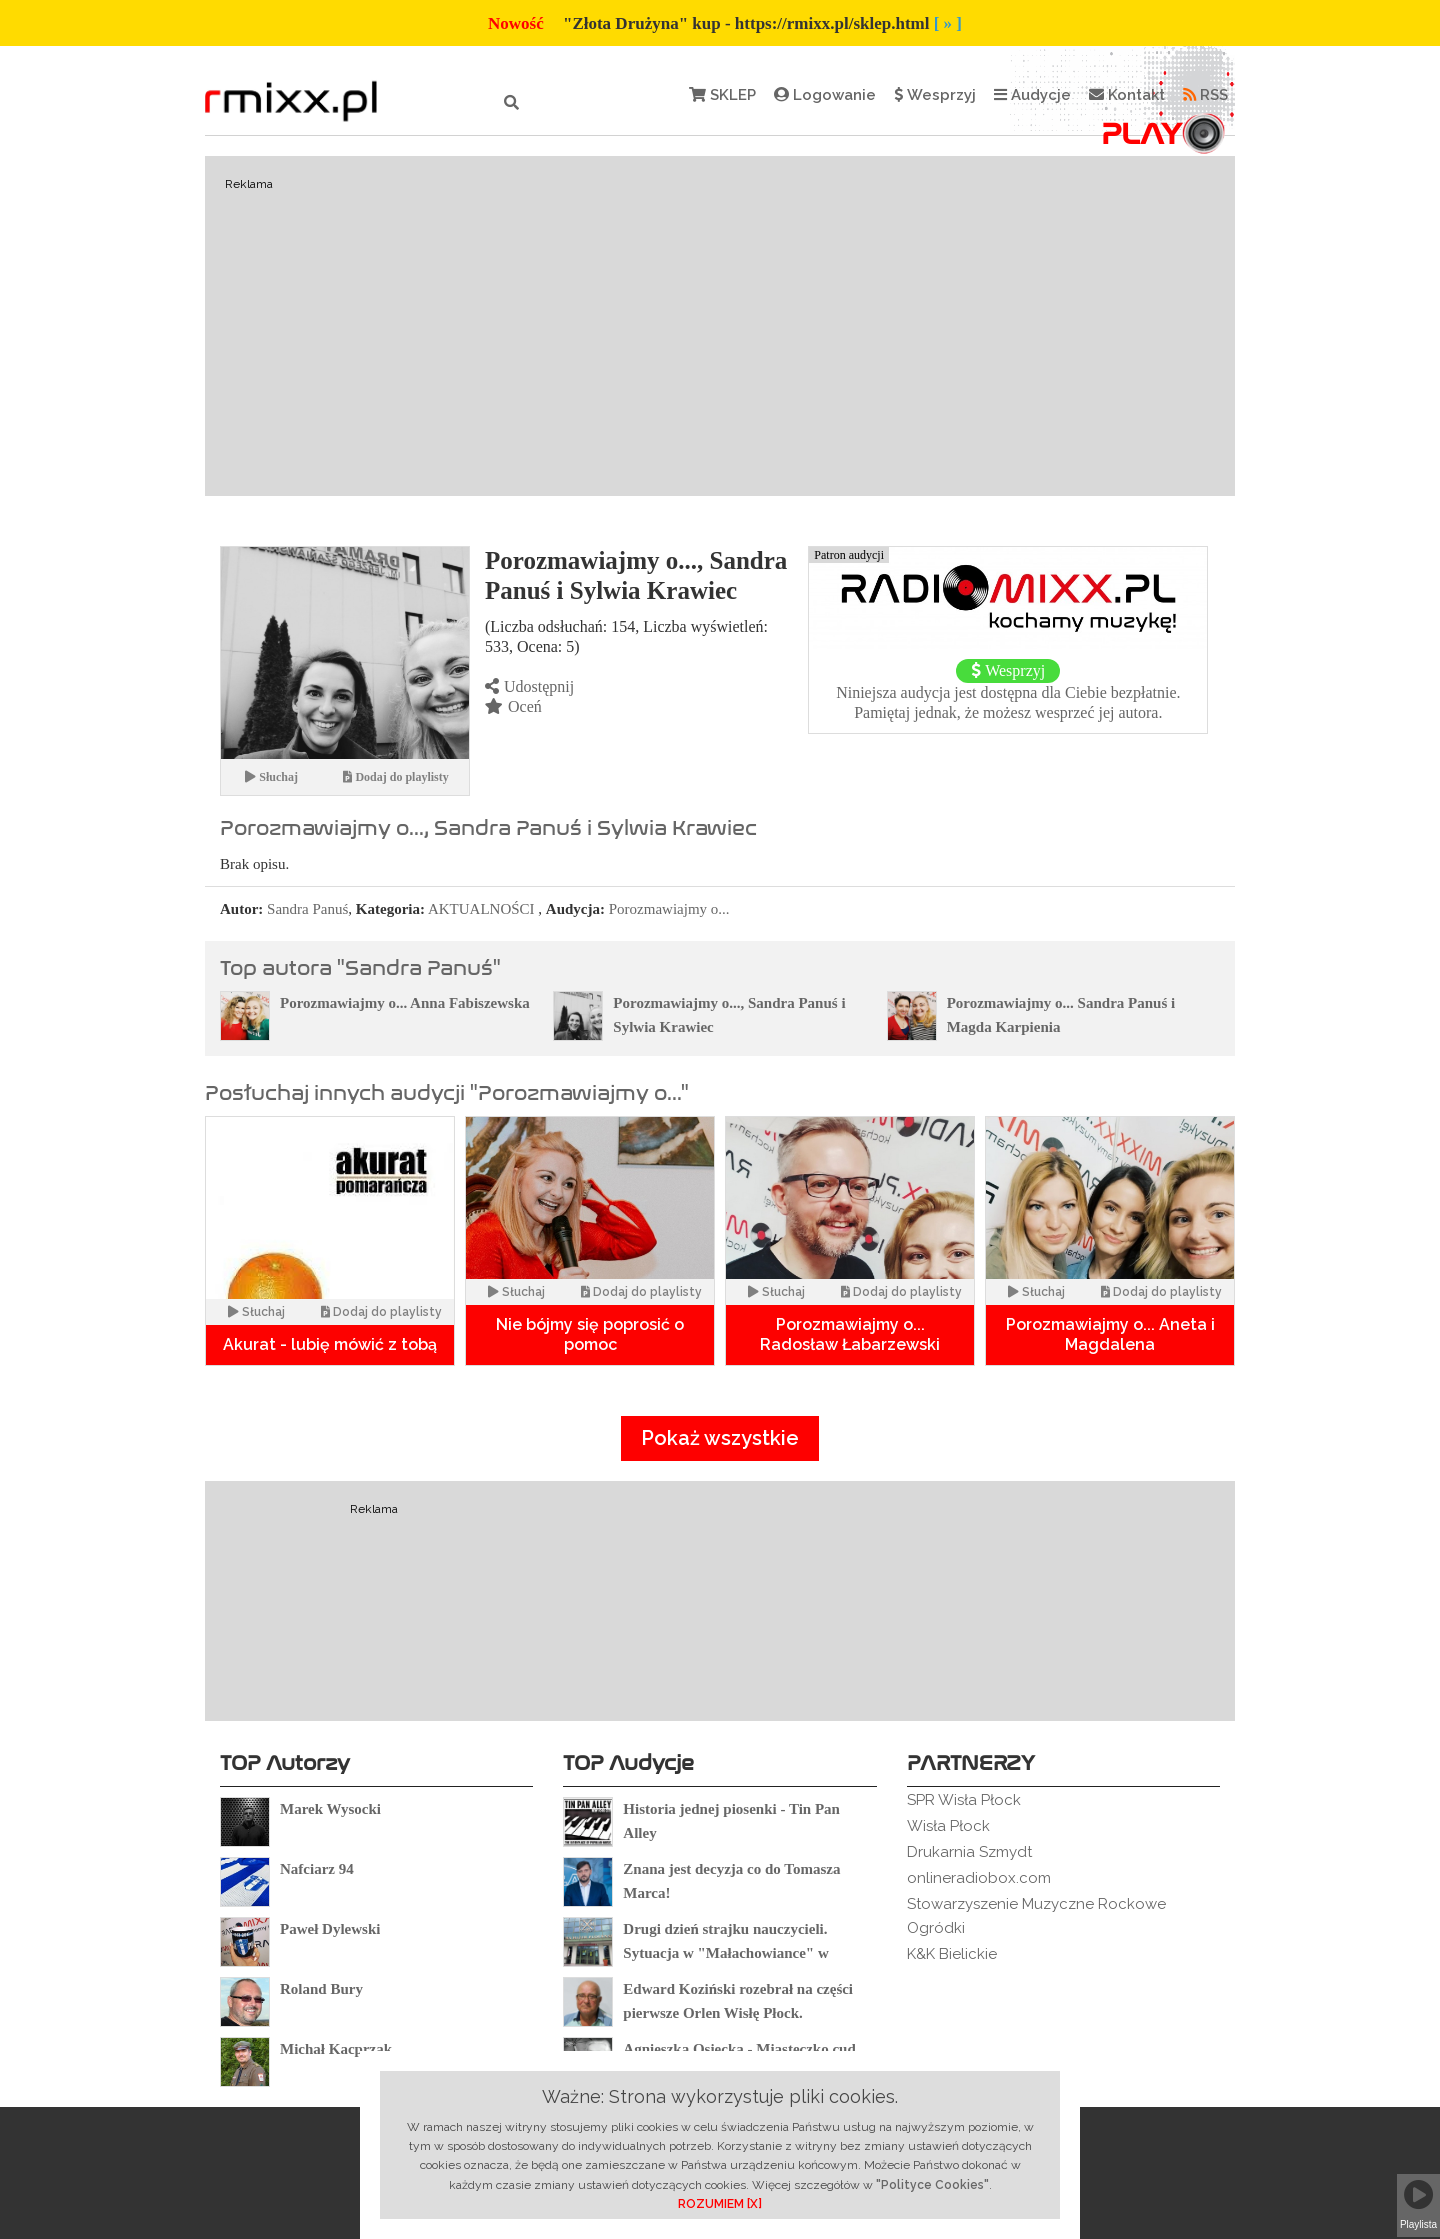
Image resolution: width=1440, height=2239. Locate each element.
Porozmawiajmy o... (669, 909)
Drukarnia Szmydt (969, 1852)
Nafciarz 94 (317, 1869)
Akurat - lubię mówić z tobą (330, 1344)
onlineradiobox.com (979, 1878)
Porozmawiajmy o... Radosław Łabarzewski (850, 1334)
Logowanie (825, 95)
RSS (1205, 95)
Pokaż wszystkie (720, 1438)
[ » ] (948, 23)
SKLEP (722, 95)
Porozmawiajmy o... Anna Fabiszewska (405, 1003)
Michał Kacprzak (336, 2049)
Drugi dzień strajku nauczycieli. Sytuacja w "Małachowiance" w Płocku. (725, 1953)
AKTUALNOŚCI (481, 909)
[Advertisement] (720, 326)
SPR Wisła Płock (964, 1800)
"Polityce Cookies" (932, 2185)
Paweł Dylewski (330, 1929)
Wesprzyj (935, 95)
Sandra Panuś (307, 909)
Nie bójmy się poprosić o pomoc (590, 1334)
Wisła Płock (948, 1826)
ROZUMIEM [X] (720, 2204)
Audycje (1032, 95)
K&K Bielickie (952, 1954)
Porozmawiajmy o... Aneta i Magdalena (1110, 1334)
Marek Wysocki (330, 1809)
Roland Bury (321, 1989)
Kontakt (1127, 95)
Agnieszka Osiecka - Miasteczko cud (739, 2049)
